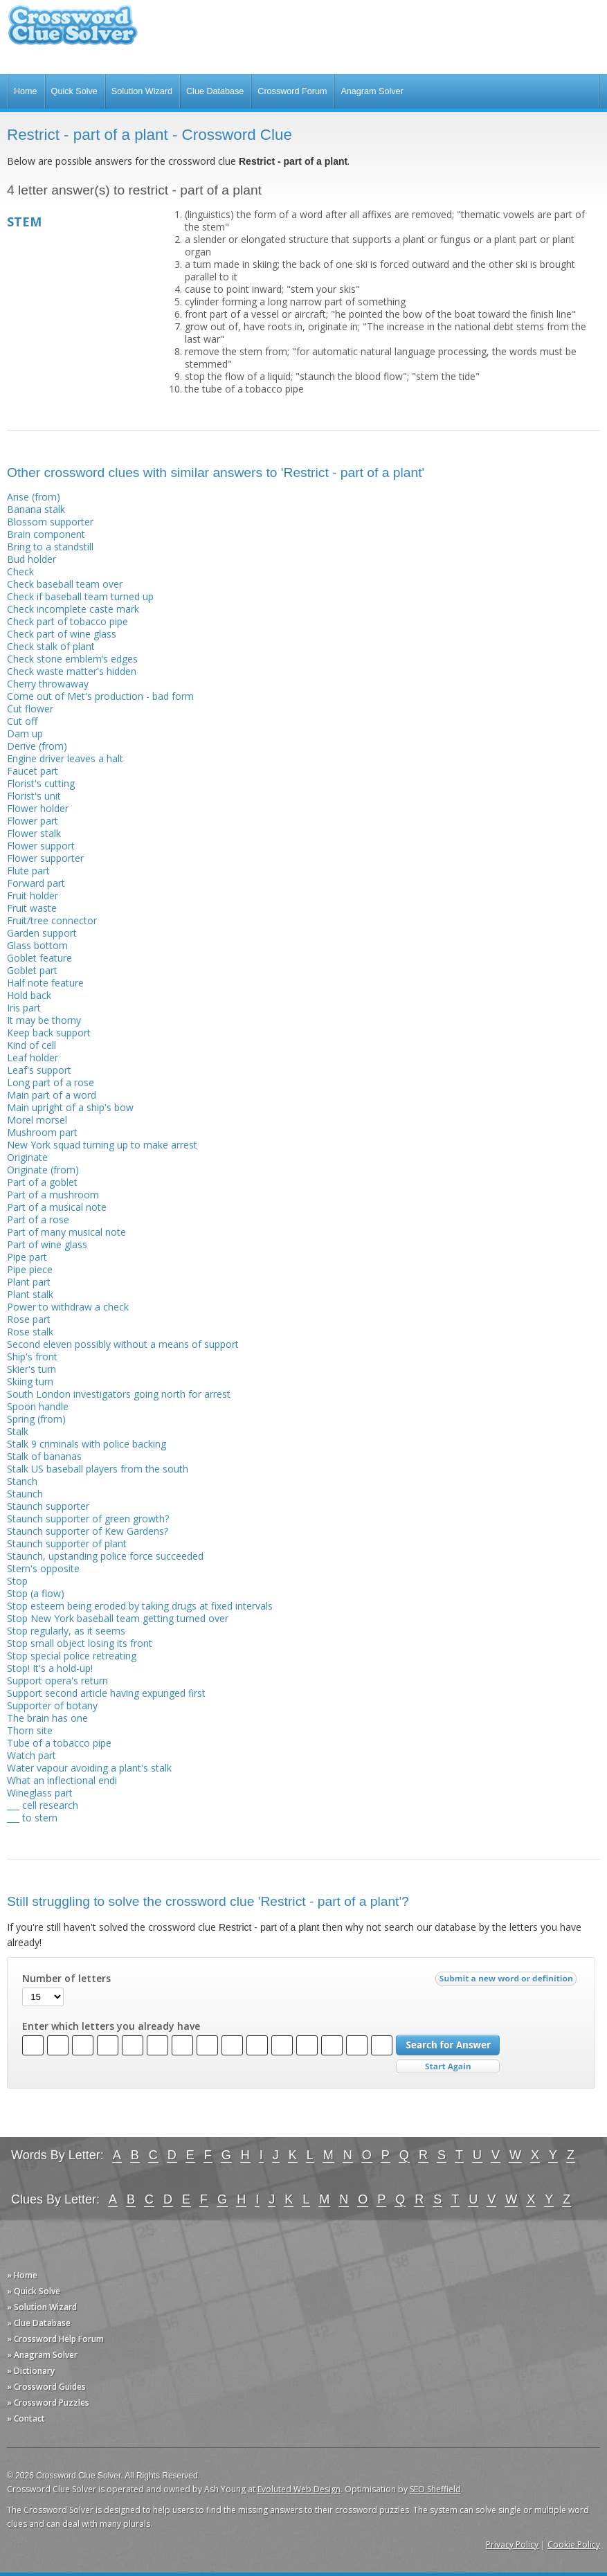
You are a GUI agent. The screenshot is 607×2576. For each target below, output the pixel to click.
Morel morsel (37, 1119)
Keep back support (49, 1032)
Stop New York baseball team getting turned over (117, 1618)
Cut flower (30, 708)
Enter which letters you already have (111, 2026)
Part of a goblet (42, 1182)
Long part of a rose (50, 1082)
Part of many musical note (66, 1232)
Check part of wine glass (61, 633)
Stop (17, 1580)
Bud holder (31, 559)
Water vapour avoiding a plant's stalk (89, 1767)
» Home (22, 2275)
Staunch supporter (48, 1506)
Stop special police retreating (71, 1655)
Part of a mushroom (53, 1194)
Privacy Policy (512, 2544)
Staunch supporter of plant (67, 1543)
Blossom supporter (50, 521)
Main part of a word (51, 1094)
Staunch (25, 1493)
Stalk (17, 1431)
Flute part (28, 870)
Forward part (36, 883)
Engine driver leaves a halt (65, 758)
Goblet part (32, 970)
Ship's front (32, 1356)
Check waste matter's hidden (71, 671)
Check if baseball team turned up (80, 596)
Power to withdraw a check (68, 1306)
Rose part (29, 1319)
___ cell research (42, 1805)
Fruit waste (32, 908)
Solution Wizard (141, 91)
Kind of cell (31, 1045)
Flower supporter (45, 858)
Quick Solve (74, 91)
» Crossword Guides (46, 2387)
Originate (27, 1157)
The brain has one (47, 1717)
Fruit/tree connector (52, 920)
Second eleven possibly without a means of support (123, 1344)
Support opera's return (57, 1680)
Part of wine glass (47, 1244)
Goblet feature (39, 957)
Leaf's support (39, 1070)
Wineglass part (40, 1792)
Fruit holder (32, 895)
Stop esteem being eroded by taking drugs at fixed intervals (140, 1605)
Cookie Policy (573, 2544)
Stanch (22, 1481)
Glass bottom (37, 945)
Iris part (24, 1007)
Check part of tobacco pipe (67, 621)
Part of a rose (38, 1219)
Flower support (41, 845)
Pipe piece (30, 1269)
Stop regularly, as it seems (66, 1630)
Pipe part (27, 1256)
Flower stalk (34, 833)
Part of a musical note (57, 1207)
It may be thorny (44, 1020)
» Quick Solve (33, 2291)
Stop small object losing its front (79, 1643)
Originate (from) (43, 1169)
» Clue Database (39, 2323)
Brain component (46, 534)
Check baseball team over (65, 584)
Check (20, 571)
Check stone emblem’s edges (72, 658)
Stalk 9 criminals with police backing (86, 1443)
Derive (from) (37, 746)
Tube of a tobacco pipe (59, 1742)
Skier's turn (31, 1369)
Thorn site (30, 1730)
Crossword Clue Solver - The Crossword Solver (72, 31)
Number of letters (66, 1978)
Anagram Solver (372, 91)
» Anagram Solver (42, 2355)
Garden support (42, 932)
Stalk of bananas (44, 1456)
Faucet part (32, 770)
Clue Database (215, 91)
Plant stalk (30, 1294)
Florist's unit (34, 795)
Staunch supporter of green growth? (88, 1518)
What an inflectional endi (62, 1780)
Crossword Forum (292, 91)
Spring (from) (36, 1418)
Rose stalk (30, 1331)
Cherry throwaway (48, 683)
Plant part (29, 1281)
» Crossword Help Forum (55, 2339)
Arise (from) (33, 496)
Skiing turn (30, 1381)
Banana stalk (36, 509)
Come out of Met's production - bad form (100, 696)
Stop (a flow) (35, 1593)
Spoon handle (38, 1406)
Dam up (25, 733)
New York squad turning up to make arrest (102, 1144)
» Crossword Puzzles (48, 2402)
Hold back (29, 995)
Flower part (32, 820)
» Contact (26, 2418)
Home (25, 91)
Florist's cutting (41, 783)
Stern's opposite (43, 1568)
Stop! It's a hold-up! (50, 1668)
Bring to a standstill (50, 546)
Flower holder (38, 808)
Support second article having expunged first (106, 1693)
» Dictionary (31, 2371)
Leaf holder (32, 1057)
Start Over (448, 2067)
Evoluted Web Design (299, 2489)
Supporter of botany (52, 1705)
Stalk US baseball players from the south (97, 1468)
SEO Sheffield (435, 2489)
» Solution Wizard (42, 2307)
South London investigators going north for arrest (118, 1393)
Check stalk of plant (51, 646)
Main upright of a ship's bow (70, 1107)
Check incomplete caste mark (73, 608)
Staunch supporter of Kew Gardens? (87, 1531)
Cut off (22, 721)
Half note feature (45, 982)
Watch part (31, 1755)
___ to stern (32, 1817)
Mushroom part (42, 1132)
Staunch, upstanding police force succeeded (105, 1555)
